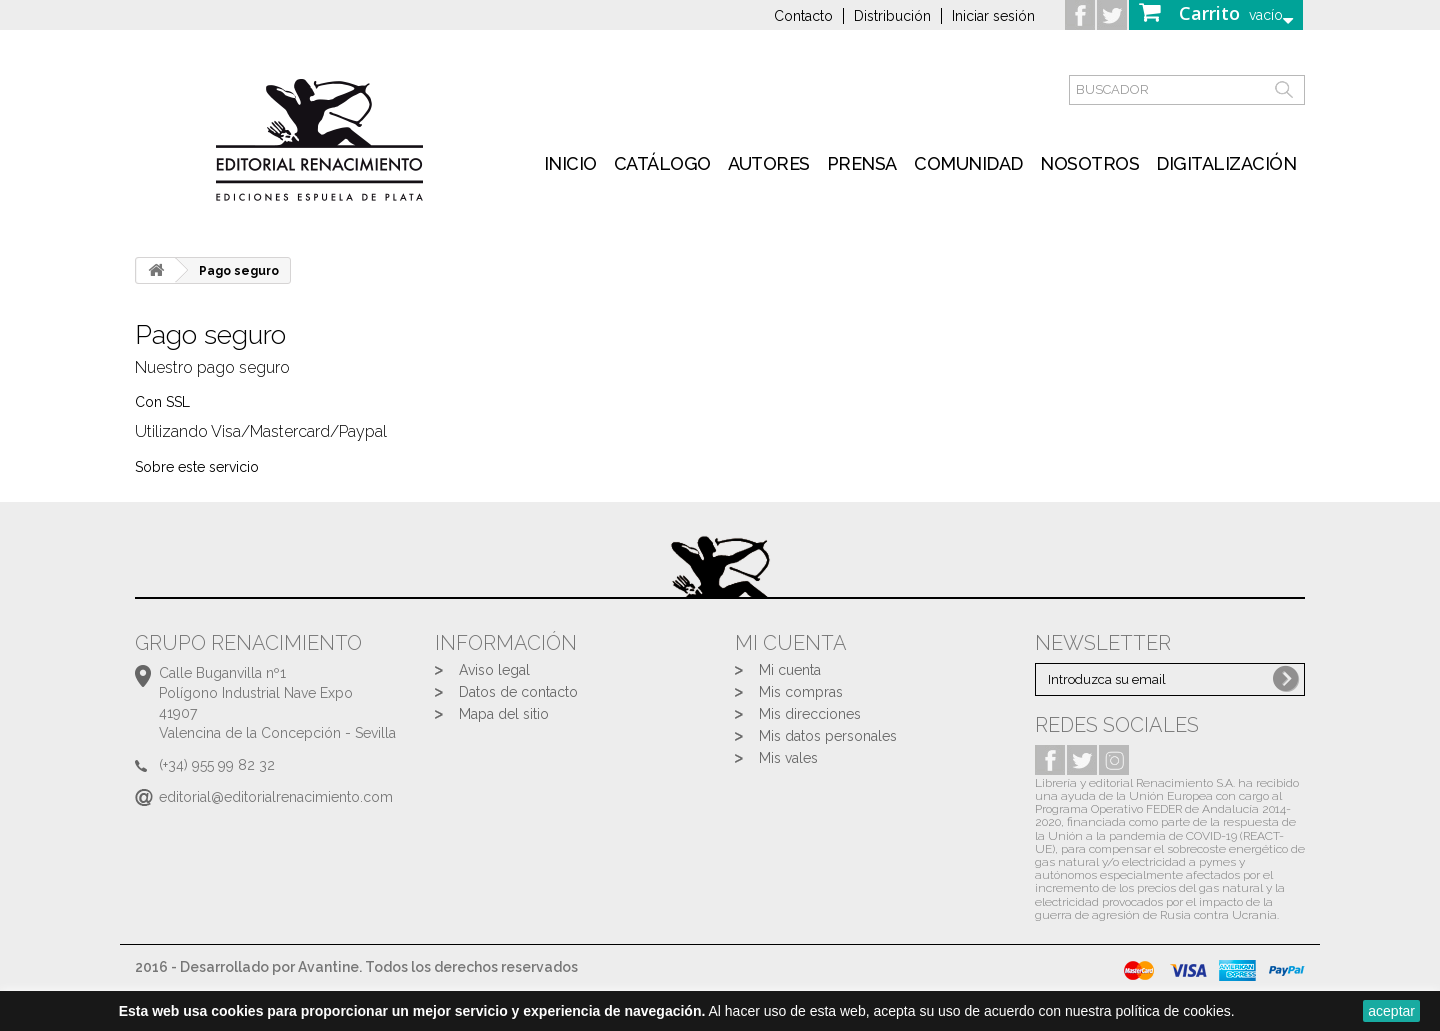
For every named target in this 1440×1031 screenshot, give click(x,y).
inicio (570, 163)
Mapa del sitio (504, 714)
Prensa (862, 163)
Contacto (803, 16)
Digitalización (1226, 163)
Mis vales (788, 758)
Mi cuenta (790, 670)
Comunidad (968, 163)
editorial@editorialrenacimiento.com (276, 797)
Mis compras (801, 692)
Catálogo (662, 163)
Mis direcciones (810, 714)
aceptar (1391, 1011)
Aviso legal (494, 670)
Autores (769, 163)
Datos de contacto (518, 692)
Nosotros (1089, 163)
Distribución (892, 16)
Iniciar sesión (993, 16)
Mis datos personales (828, 736)
